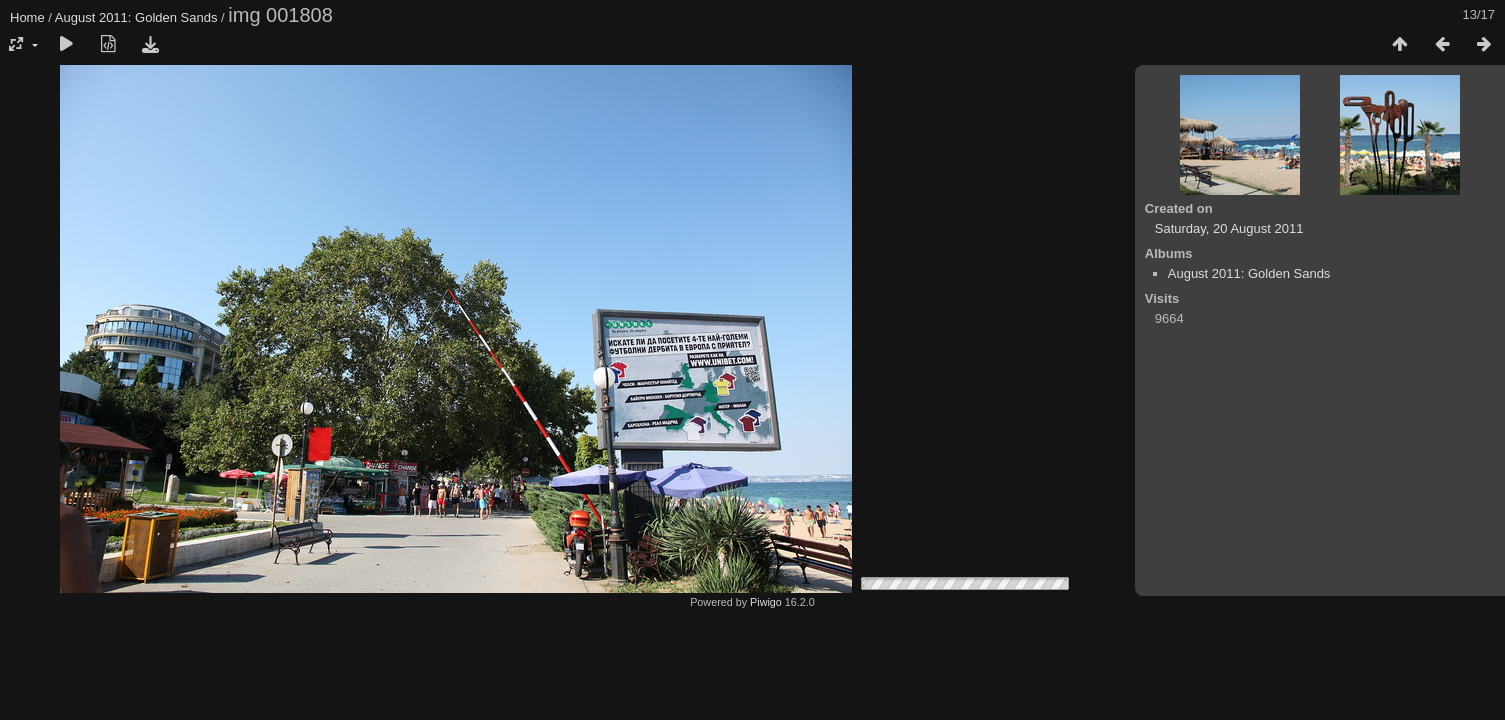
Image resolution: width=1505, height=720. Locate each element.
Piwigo (766, 602)
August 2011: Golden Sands (136, 17)
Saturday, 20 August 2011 (1229, 228)
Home (27, 17)
